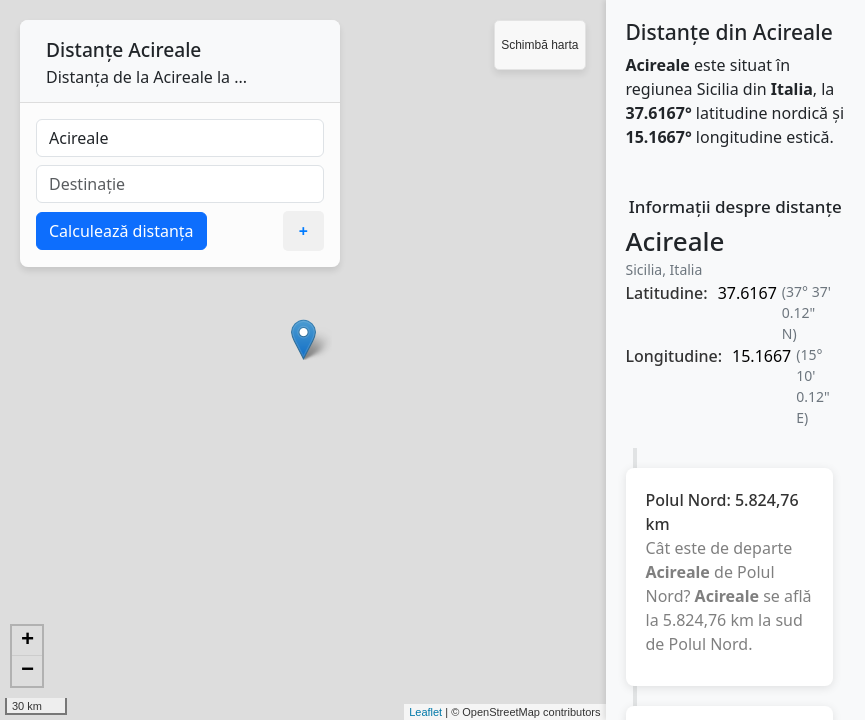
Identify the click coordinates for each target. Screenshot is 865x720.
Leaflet (425, 712)
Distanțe (84, 49)
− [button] (27, 671)
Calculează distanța (121, 231)
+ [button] (27, 641)
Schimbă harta (539, 45)
